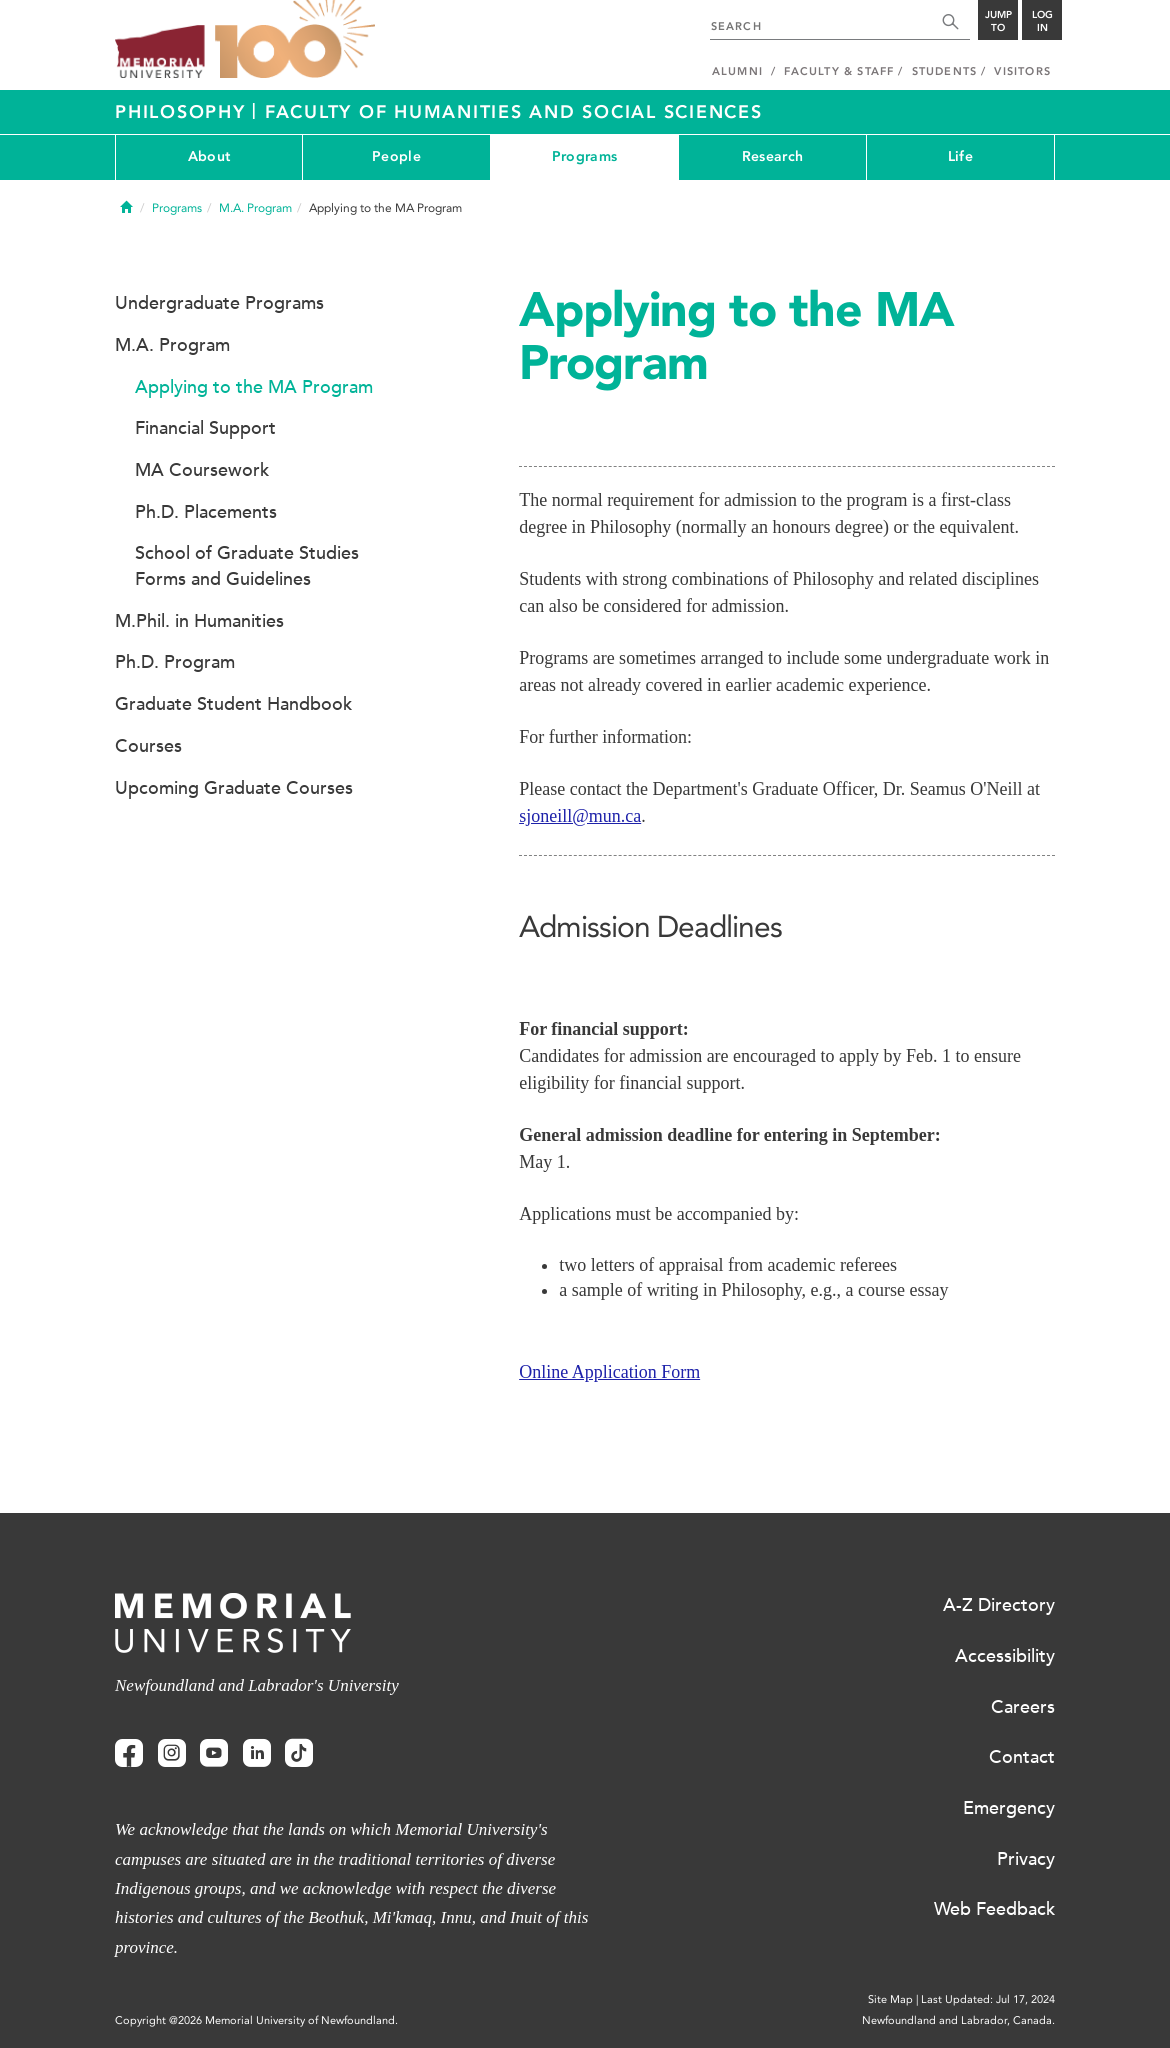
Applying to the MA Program (254, 387)
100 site (295, 40)
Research (772, 156)
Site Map (890, 1999)
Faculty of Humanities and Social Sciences (514, 112)
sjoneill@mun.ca (580, 816)
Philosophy (183, 112)
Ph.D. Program (175, 662)
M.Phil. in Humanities (199, 621)
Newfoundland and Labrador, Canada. (958, 2020)
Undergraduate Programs (219, 303)
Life (960, 156)
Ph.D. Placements (206, 512)
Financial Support (205, 428)
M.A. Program (255, 208)
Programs (584, 156)
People (396, 156)
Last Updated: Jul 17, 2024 (988, 1999)
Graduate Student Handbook (233, 704)
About (209, 156)
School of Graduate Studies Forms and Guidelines (247, 566)
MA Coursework (202, 470)
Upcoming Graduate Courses (234, 788)
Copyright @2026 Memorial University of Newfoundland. (256, 2020)
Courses (148, 746)
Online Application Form (609, 1372)
